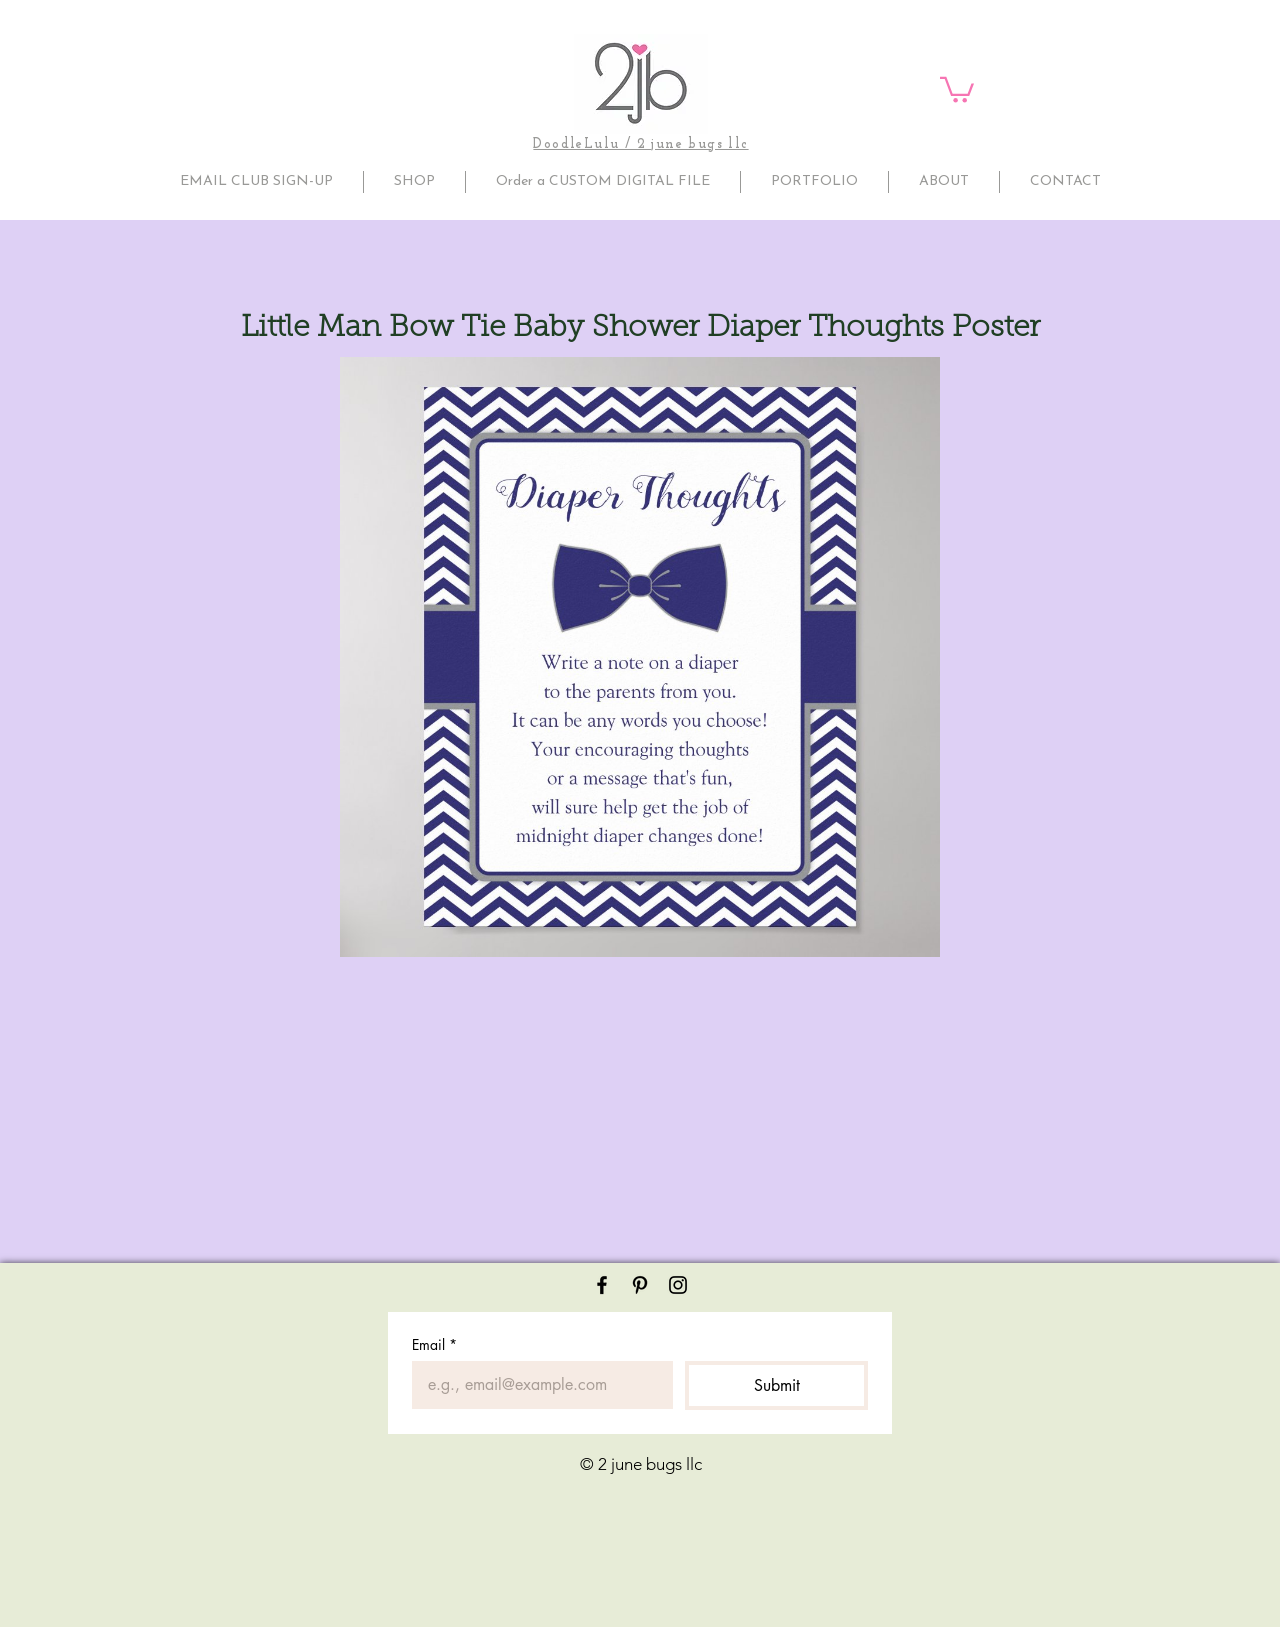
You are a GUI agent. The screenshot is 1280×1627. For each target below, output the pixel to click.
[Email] (536, 1385)
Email (434, 1344)
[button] (957, 88)
